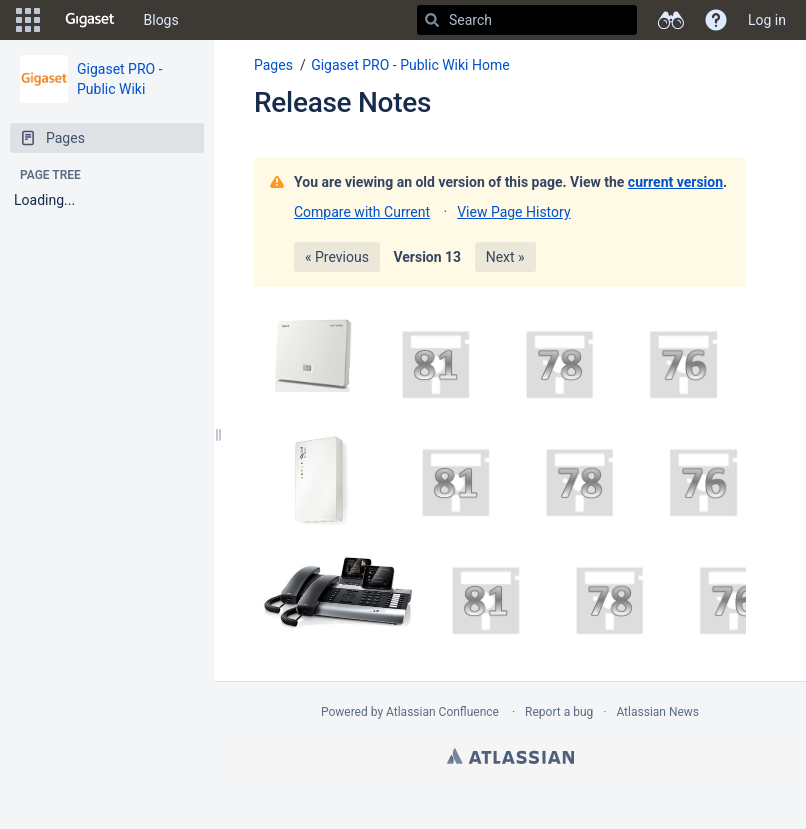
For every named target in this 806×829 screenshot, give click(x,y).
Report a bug (559, 712)
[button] (28, 20)
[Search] (432, 20)
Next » (505, 257)
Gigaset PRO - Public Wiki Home (410, 65)
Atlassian (510, 756)
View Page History (513, 212)
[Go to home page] (90, 20)
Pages (273, 65)
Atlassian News (657, 712)
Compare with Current (362, 212)
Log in (767, 20)
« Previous (337, 257)
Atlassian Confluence (442, 712)
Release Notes (342, 102)
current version (675, 182)
